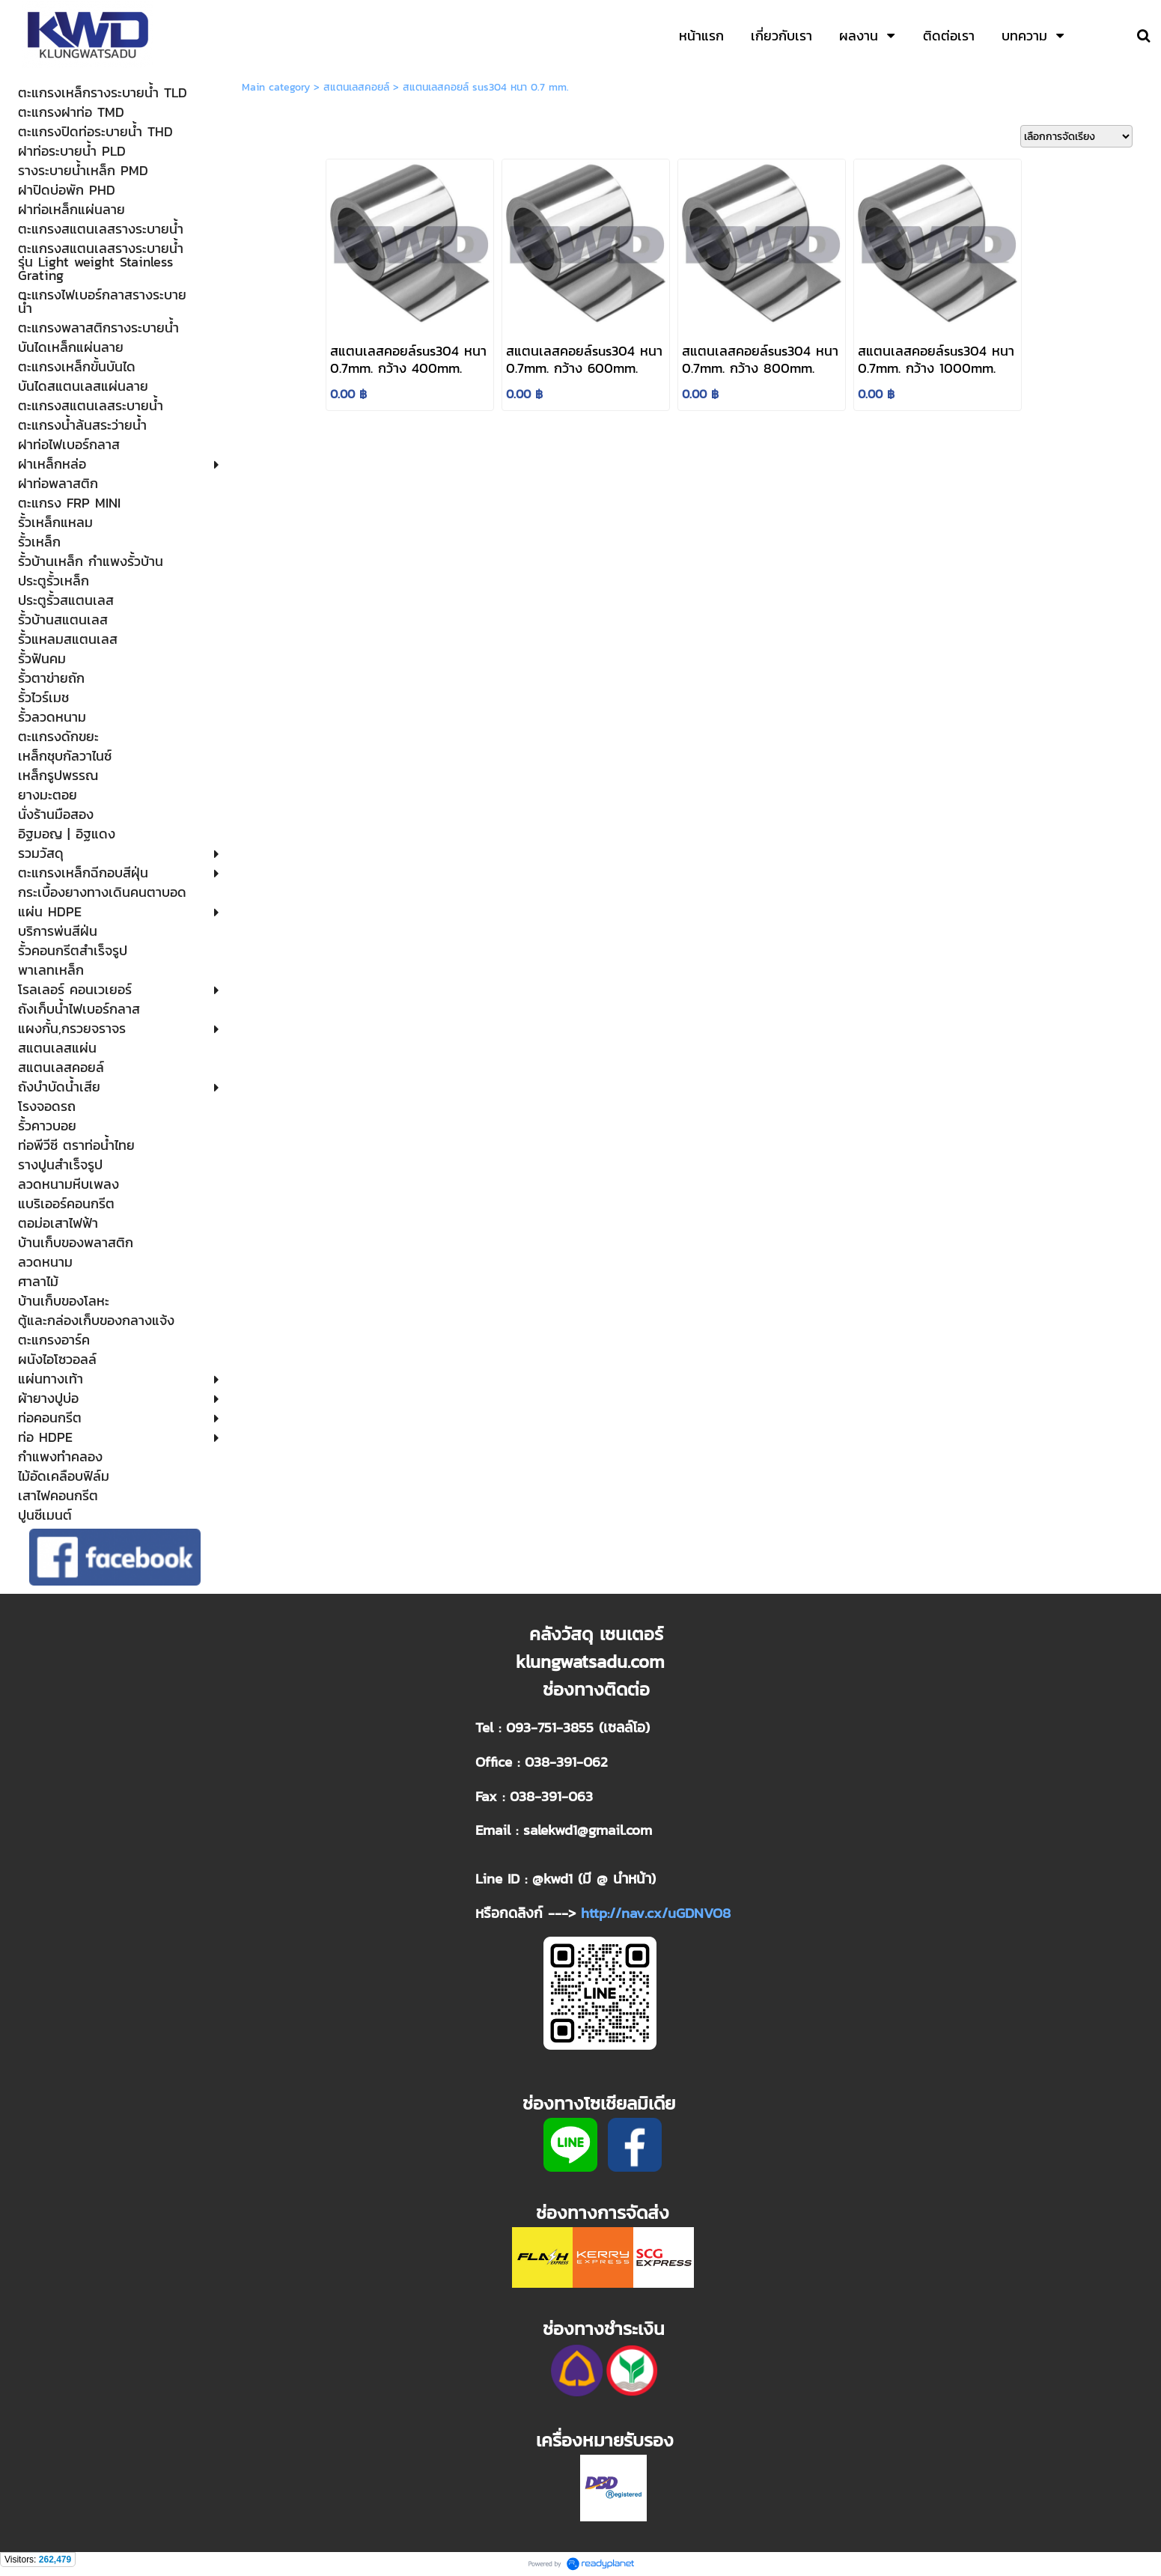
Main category (276, 87)
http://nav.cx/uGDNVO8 (656, 1912)
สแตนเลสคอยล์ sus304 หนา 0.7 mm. (486, 87)
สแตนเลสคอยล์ (356, 87)
